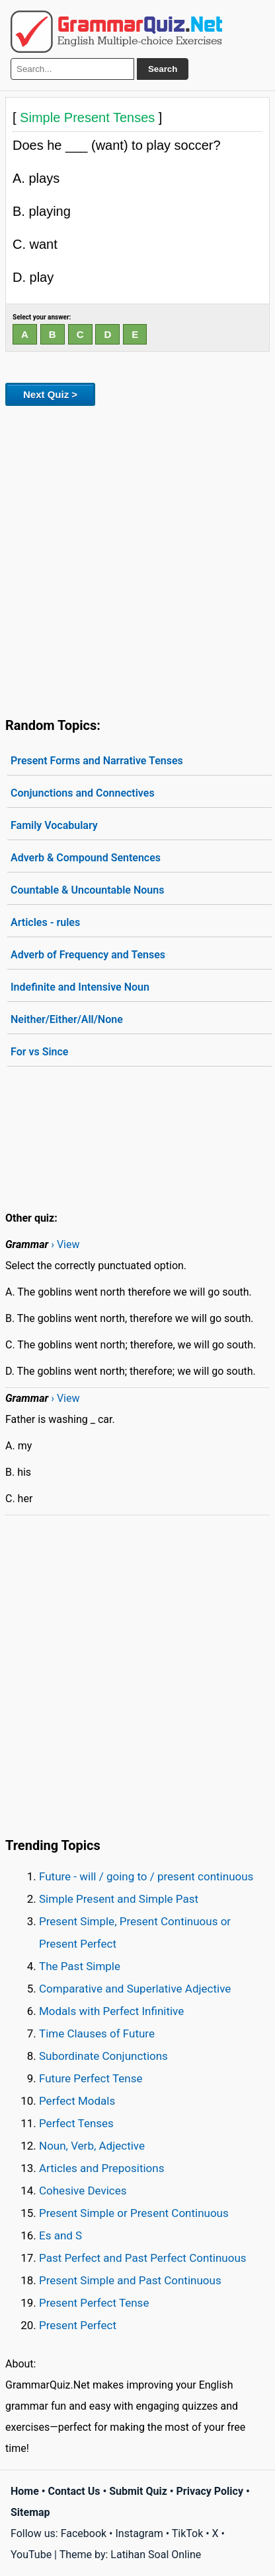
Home (25, 2491)
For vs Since (39, 1051)
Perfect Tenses (76, 2123)
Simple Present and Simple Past (118, 1898)
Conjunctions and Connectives (83, 793)
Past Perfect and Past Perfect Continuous (143, 2257)
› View (65, 1244)
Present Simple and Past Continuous (130, 2280)
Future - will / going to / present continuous (146, 1876)
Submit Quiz (138, 2491)
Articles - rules (45, 922)
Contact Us (74, 2491)
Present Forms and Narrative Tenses (97, 760)
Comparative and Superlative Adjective (135, 1988)
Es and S (60, 2235)
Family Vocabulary (54, 825)
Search (162, 69)
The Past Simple (79, 1966)
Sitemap (30, 2512)
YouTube (31, 2554)
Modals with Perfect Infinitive (111, 2011)
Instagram (139, 2533)
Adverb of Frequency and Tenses (88, 954)
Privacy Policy (210, 2491)
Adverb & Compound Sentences (86, 857)
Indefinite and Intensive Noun (80, 987)
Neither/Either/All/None (67, 1019)
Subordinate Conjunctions (103, 2056)
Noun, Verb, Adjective (92, 2145)
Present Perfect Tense (94, 2302)
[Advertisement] (137, 559)
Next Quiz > (50, 394)
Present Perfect (77, 2325)
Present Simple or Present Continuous (134, 2213)
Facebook (83, 2533)
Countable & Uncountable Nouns (87, 890)
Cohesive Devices (83, 2190)
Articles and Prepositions (101, 2168)
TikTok (188, 2533)
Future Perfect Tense (90, 2078)
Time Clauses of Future (97, 2033)
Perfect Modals (77, 2100)
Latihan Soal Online (155, 2554)
